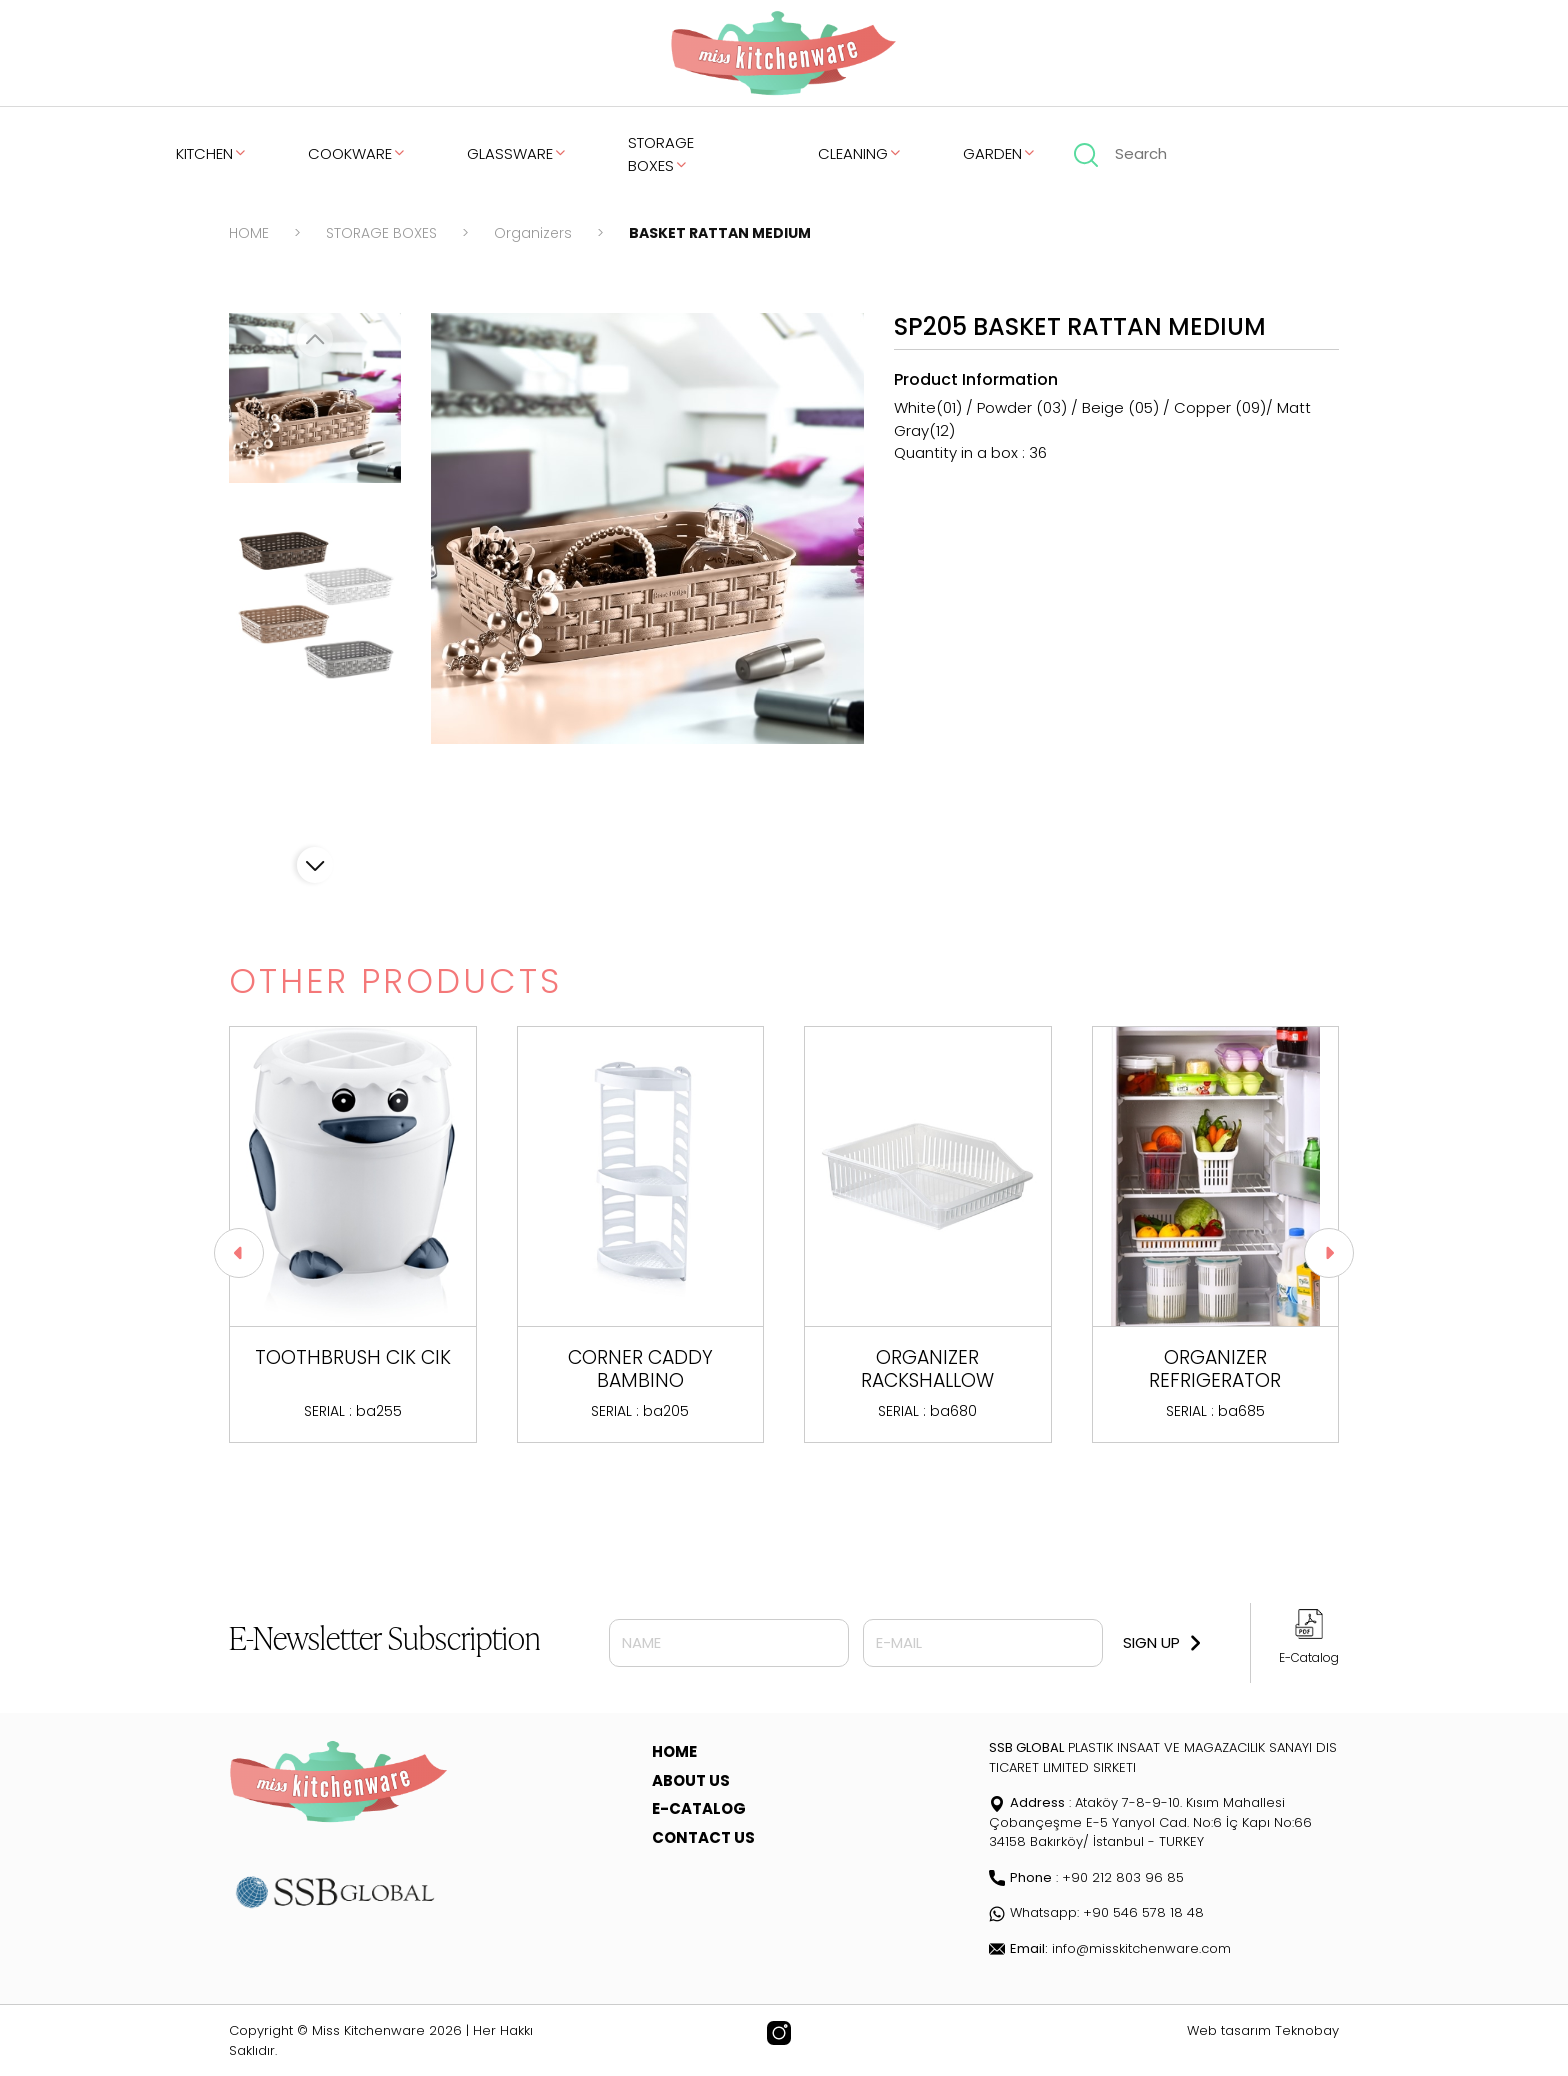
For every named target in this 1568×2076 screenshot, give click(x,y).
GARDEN (1000, 153)
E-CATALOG (699, 1808)
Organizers (533, 233)
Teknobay (1307, 2030)
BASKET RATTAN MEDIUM (720, 233)
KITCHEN (212, 153)
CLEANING (860, 153)
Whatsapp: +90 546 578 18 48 (1096, 1912)
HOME (249, 233)
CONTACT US (703, 1837)
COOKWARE (357, 153)
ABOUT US (691, 1780)
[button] (315, 865)
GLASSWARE (517, 153)
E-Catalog (1309, 1657)
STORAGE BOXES (661, 154)
